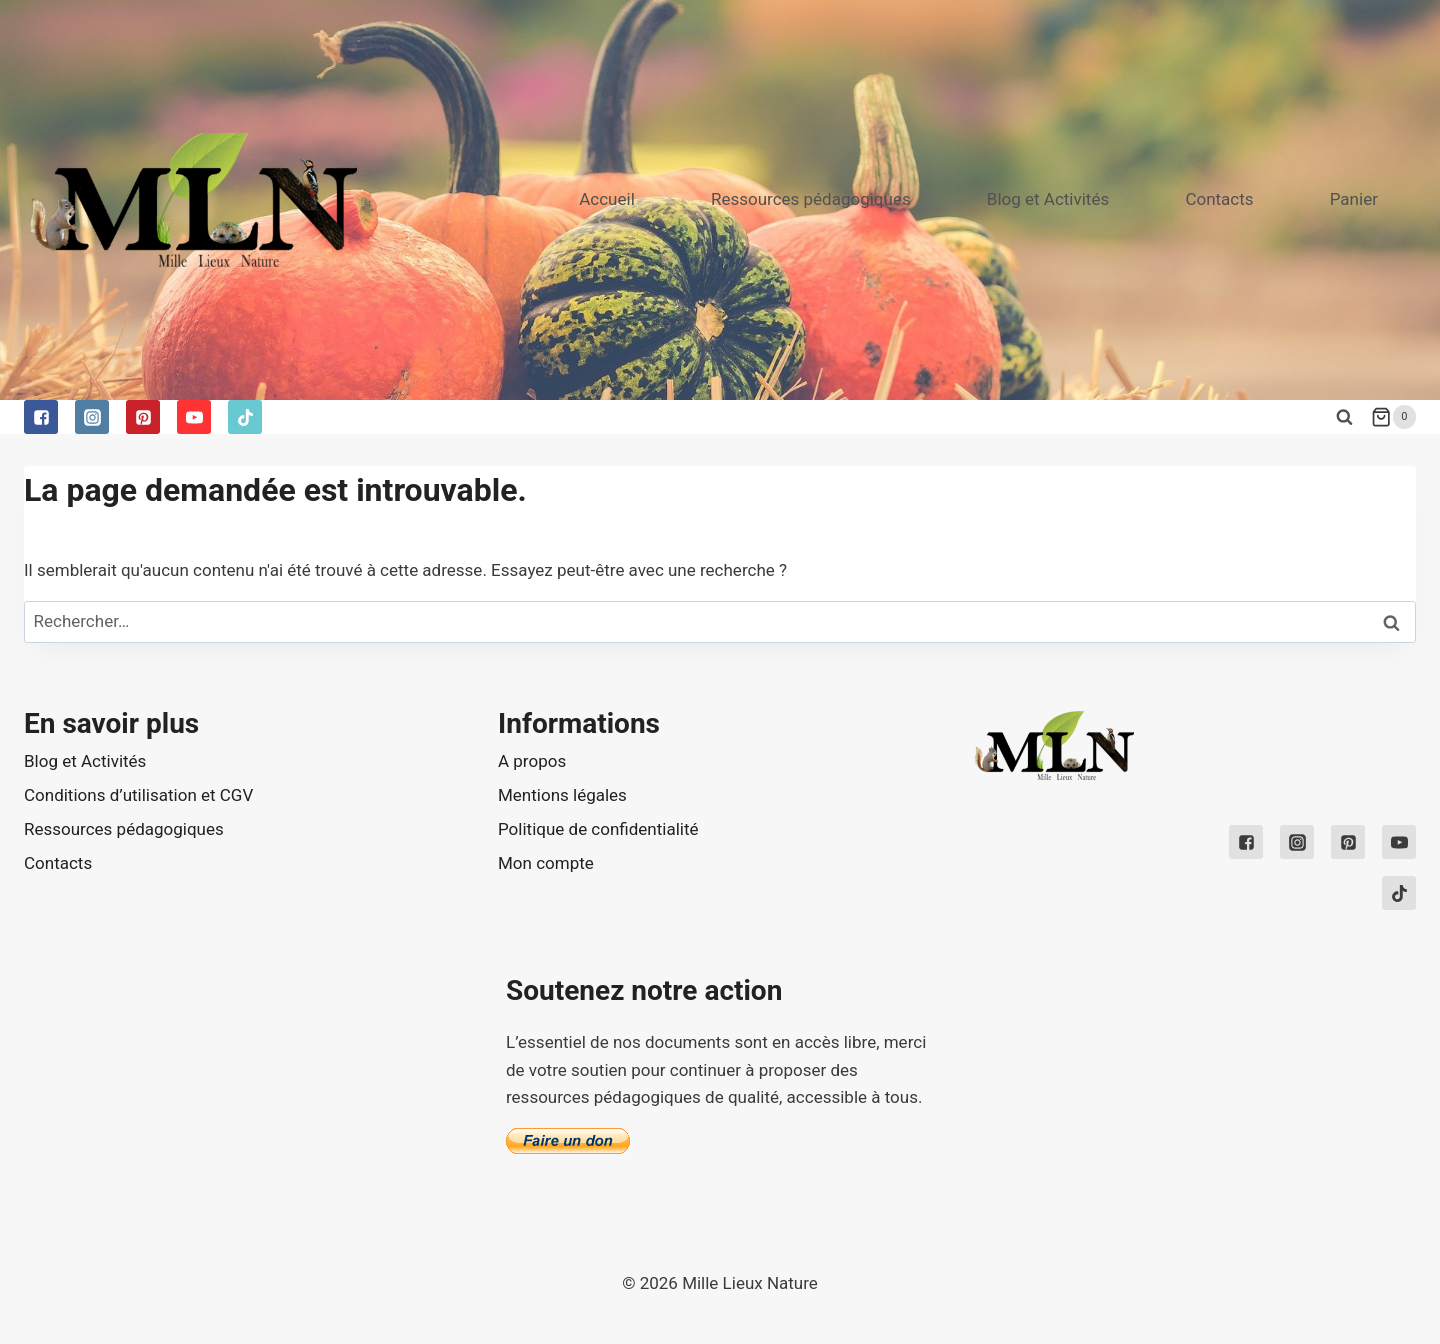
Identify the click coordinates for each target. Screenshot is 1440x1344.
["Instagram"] (92, 417)
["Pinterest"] (143, 417)
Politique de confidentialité (598, 829)
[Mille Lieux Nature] (190, 199)
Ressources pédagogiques (811, 199)
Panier (1354, 199)
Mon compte (546, 863)
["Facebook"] (41, 417)
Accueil (607, 199)
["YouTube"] (194, 417)
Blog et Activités (1048, 199)
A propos (532, 761)
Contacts (1219, 199)
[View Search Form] (1344, 417)
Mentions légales (562, 795)
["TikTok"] (245, 417)
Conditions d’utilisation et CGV (138, 795)
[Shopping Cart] (1393, 416)
